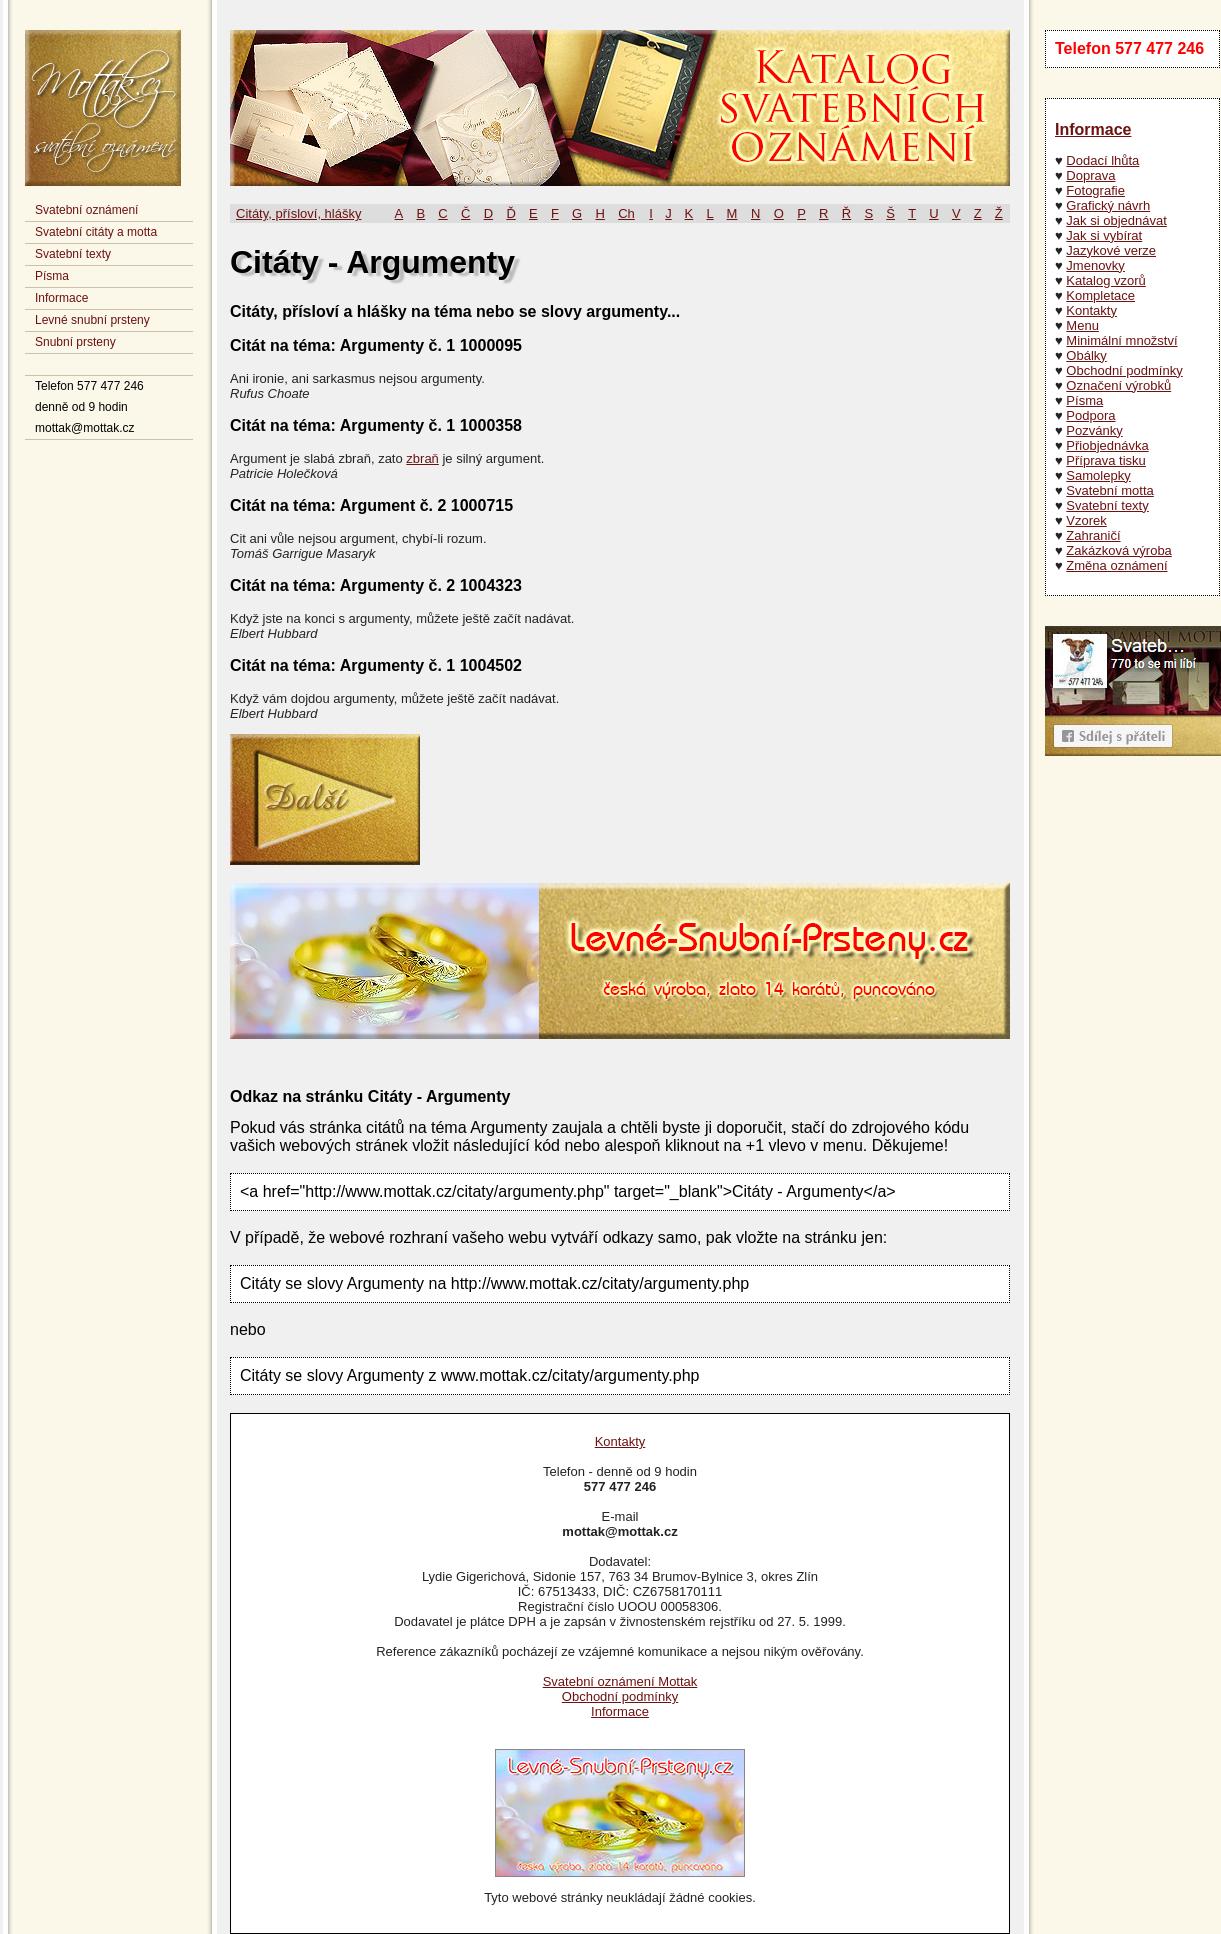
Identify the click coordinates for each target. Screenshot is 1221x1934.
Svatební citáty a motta (96, 232)
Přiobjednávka (1107, 445)
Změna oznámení (1116, 565)
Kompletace (1100, 295)
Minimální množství (1121, 340)
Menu (1082, 325)
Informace (61, 298)
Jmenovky (1095, 265)
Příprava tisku (1105, 460)
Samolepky (1098, 475)
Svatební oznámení (86, 210)
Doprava (1090, 175)
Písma (52, 276)
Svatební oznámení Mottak (620, 1681)
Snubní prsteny (75, 342)
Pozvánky (1094, 430)
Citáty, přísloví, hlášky (298, 213)
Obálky (1086, 355)
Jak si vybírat (1104, 235)
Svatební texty (73, 254)
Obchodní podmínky (1124, 370)
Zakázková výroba (1119, 550)
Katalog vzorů (1106, 280)
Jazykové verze (1111, 250)
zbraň (422, 458)
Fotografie (1095, 190)
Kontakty (1091, 310)
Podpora (1090, 415)
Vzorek (1086, 520)
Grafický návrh (1108, 205)
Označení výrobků (1118, 385)
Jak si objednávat (1116, 220)
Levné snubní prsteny (92, 320)
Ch (626, 213)
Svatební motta (1109, 490)
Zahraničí (1093, 535)
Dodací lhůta (1102, 160)
